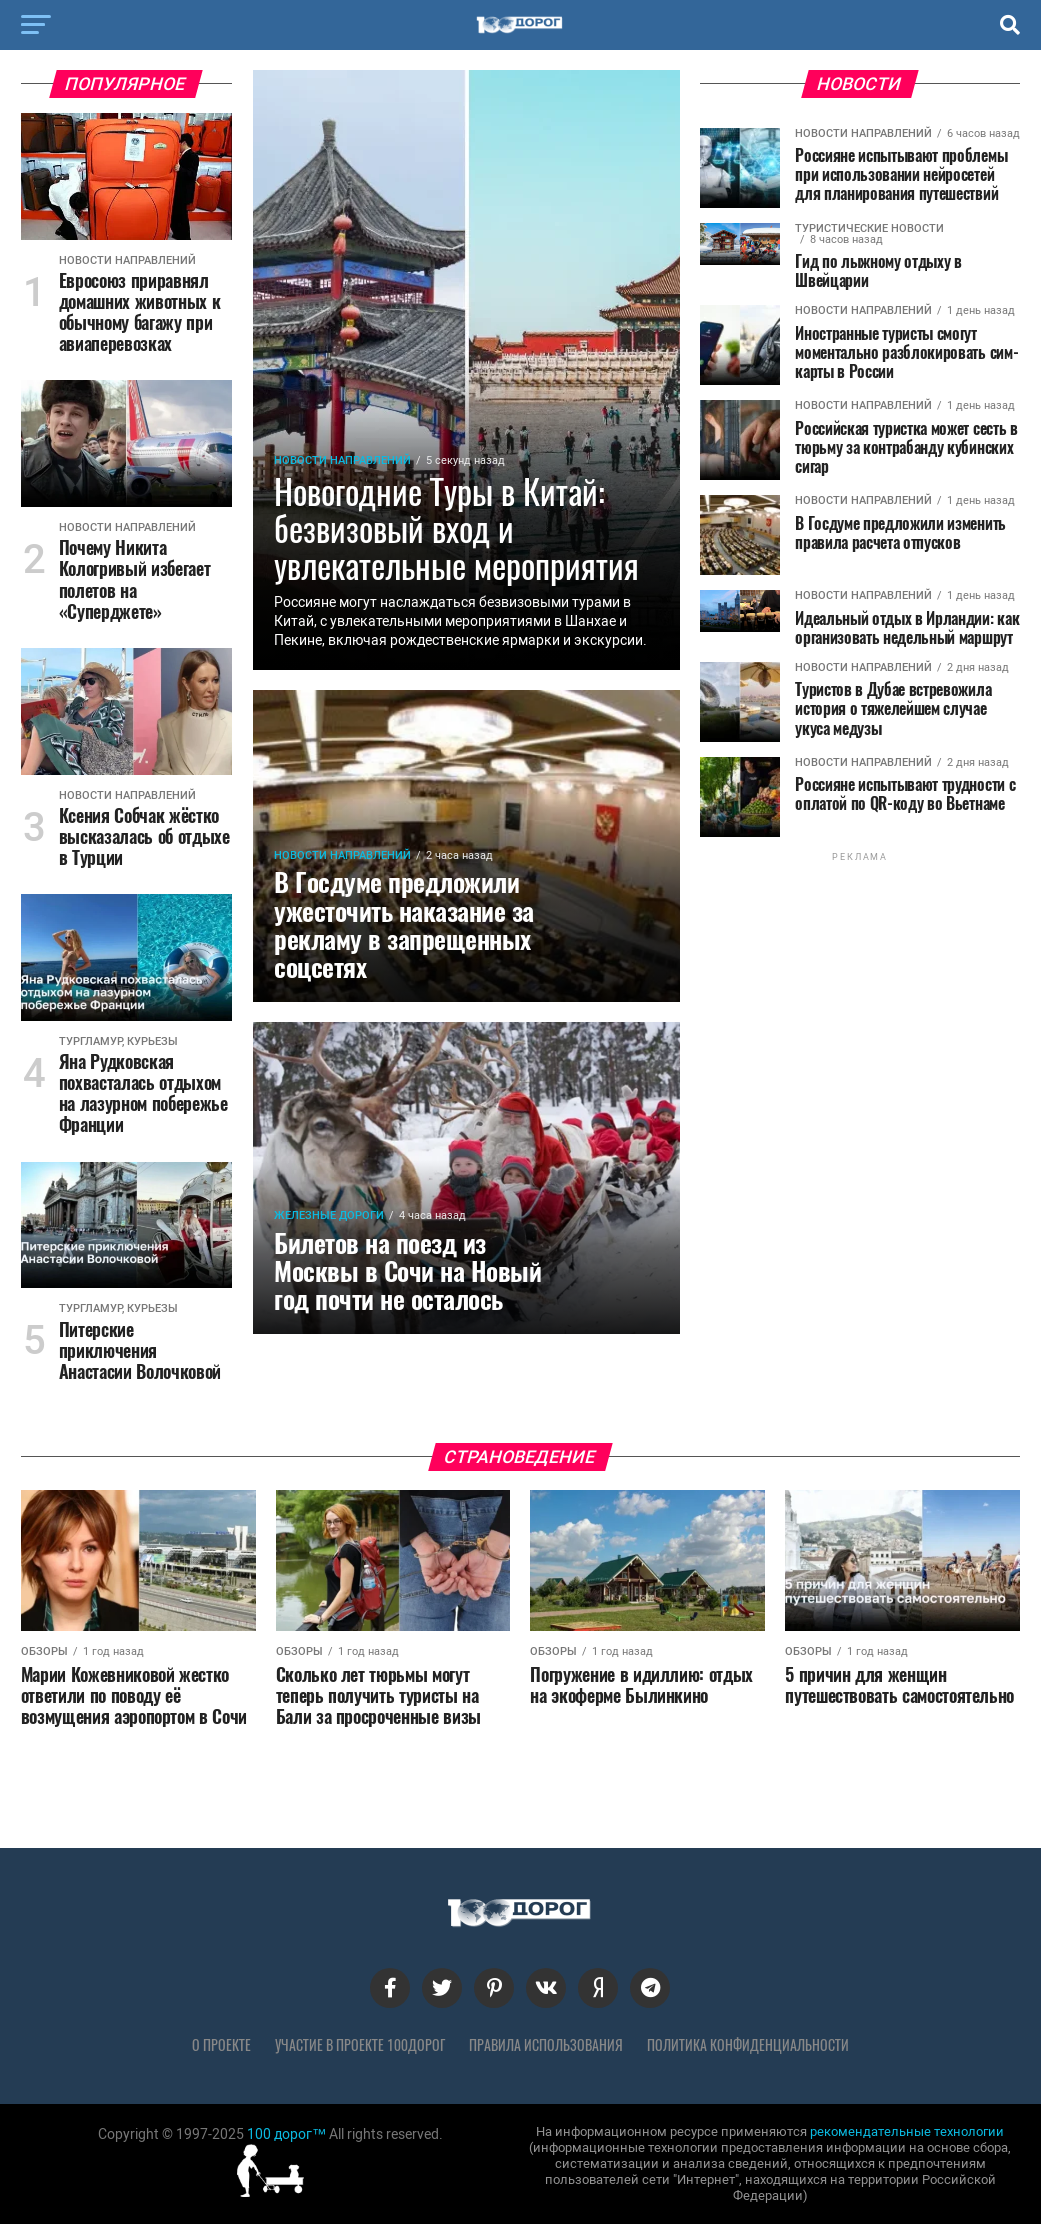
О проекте (221, 2045)
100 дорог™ (286, 2134)
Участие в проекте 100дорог (360, 2045)
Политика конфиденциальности (748, 2045)
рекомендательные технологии (907, 2131)
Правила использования (546, 2045)
